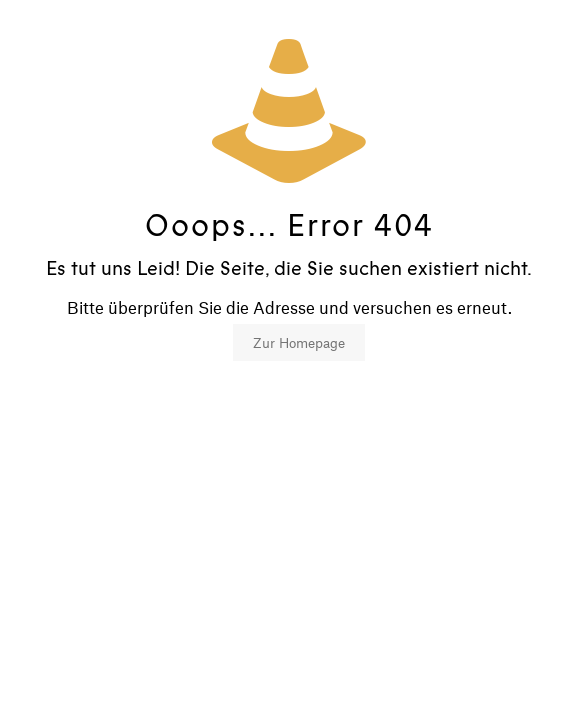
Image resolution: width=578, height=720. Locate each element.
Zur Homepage (299, 342)
